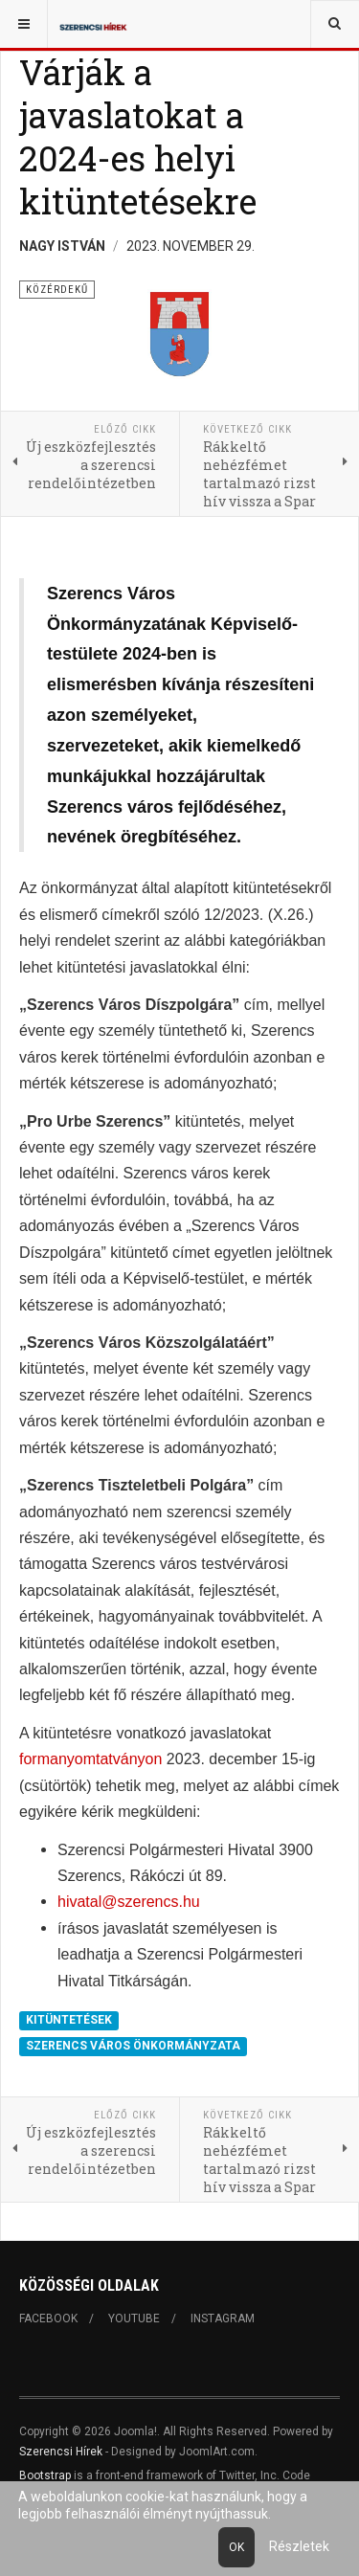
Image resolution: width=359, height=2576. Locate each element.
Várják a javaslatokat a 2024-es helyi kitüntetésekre (138, 136)
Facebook (48, 2318)
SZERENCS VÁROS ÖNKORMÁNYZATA (133, 2046)
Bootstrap (45, 2475)
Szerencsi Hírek (60, 2451)
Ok (236, 2547)
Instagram (223, 2318)
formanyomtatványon (90, 1759)
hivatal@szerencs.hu (128, 1901)
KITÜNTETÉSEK (69, 2020)
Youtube (134, 2318)
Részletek (299, 2546)
